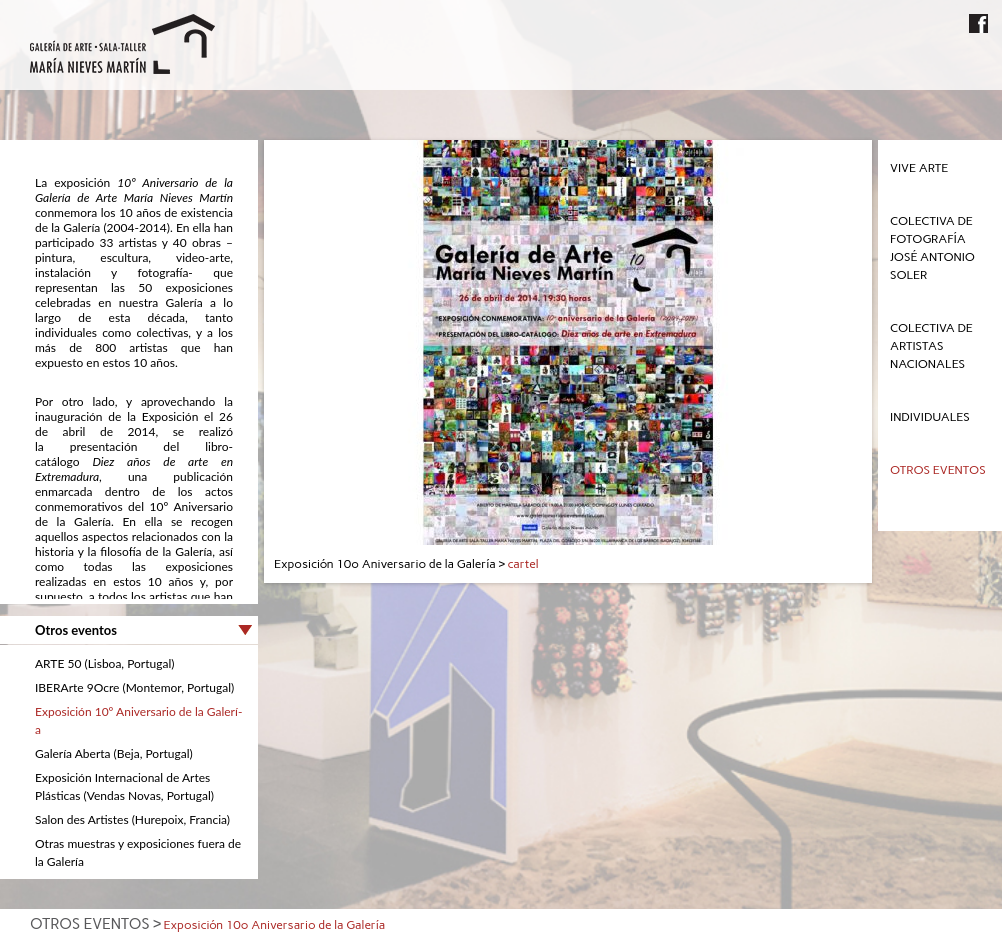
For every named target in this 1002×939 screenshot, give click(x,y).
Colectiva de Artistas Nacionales (931, 346)
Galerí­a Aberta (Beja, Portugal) (114, 753)
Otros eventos (938, 470)
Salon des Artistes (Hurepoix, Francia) (132, 819)
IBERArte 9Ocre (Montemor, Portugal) (134, 687)
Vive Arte (919, 168)
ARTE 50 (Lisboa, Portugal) (104, 663)
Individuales (930, 417)
